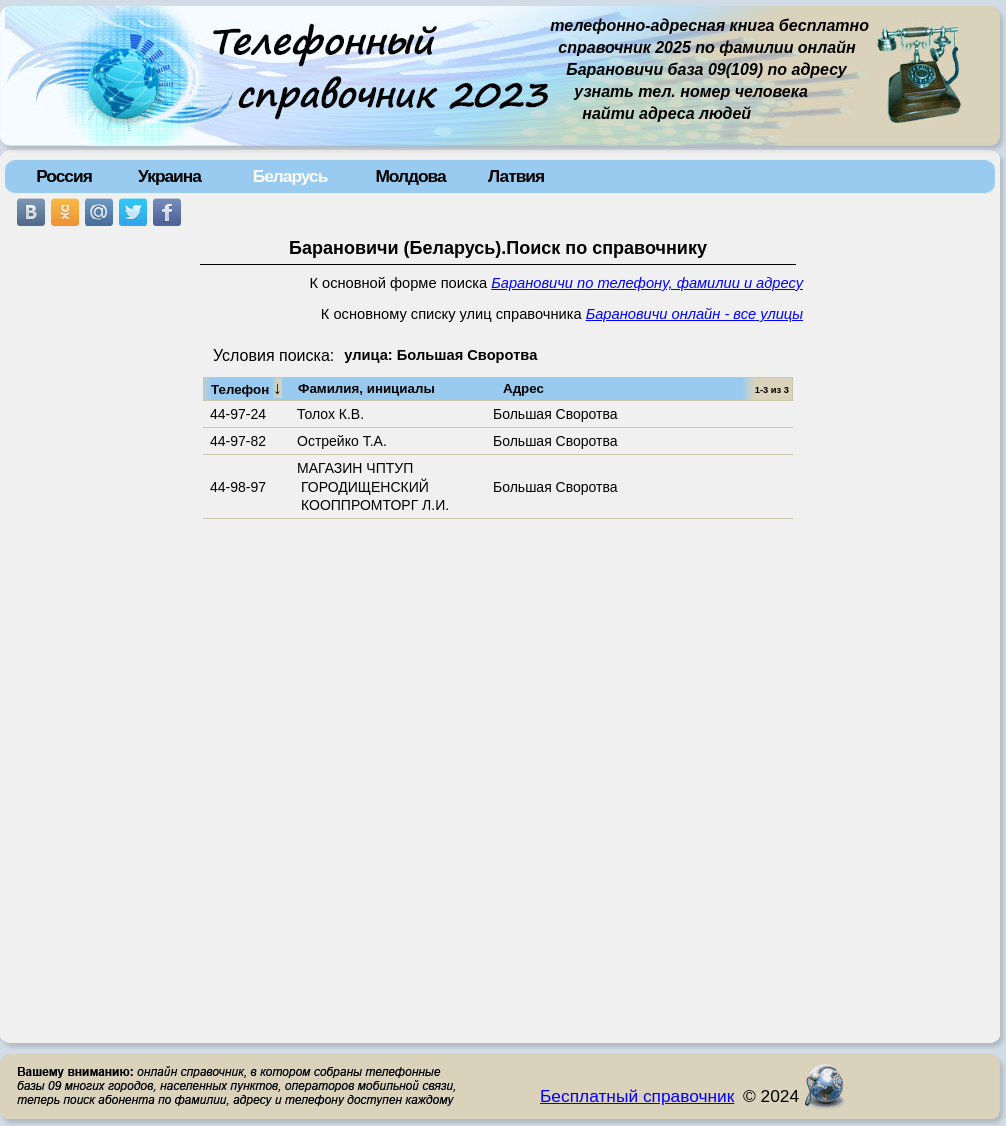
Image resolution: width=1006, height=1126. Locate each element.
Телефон (246, 388)
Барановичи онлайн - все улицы (694, 314)
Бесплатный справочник (637, 1096)
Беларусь (290, 176)
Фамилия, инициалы (366, 388)
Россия (64, 176)
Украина (169, 176)
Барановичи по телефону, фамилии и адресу (647, 283)
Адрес (523, 388)
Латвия (516, 176)
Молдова (410, 176)
